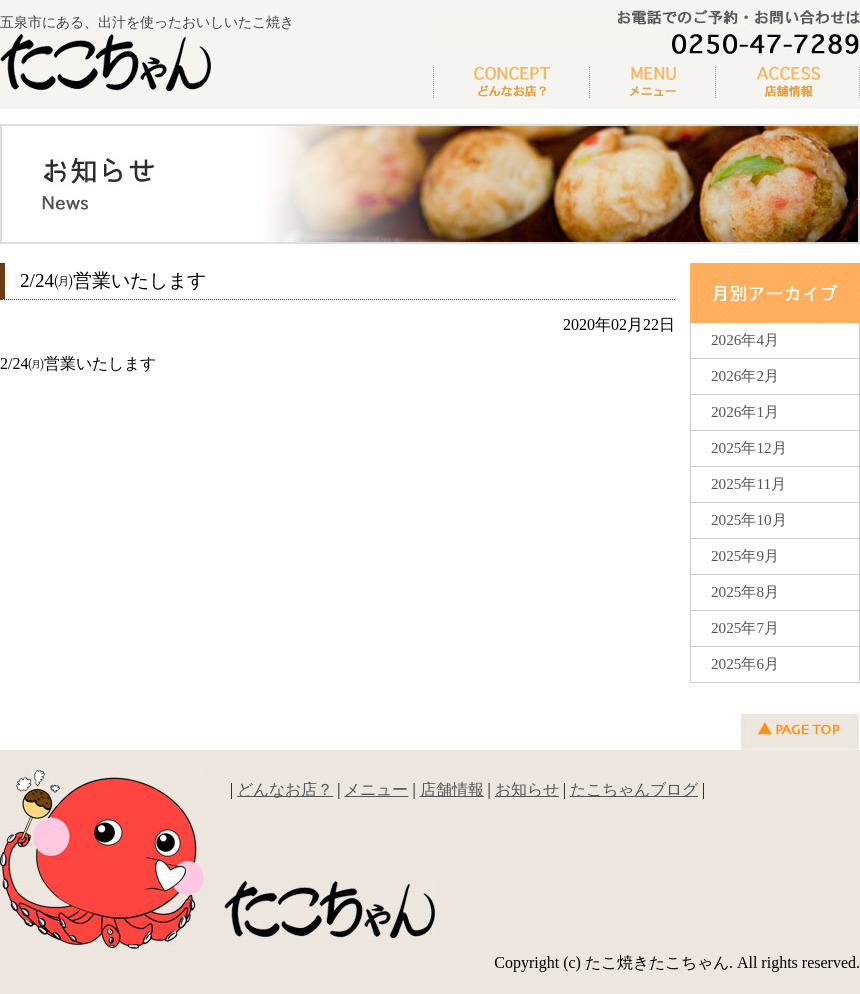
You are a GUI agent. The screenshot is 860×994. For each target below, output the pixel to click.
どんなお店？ (511, 83)
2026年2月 (745, 375)
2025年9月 (745, 555)
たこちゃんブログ (634, 789)
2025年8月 (745, 591)
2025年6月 (745, 663)
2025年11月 (748, 483)
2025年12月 (749, 447)
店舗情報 (452, 789)
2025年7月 (745, 627)
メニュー (653, 83)
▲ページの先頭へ (800, 731)
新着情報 (788, 83)
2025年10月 (749, 519)
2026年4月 (745, 339)
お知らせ (527, 789)
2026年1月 (745, 411)
